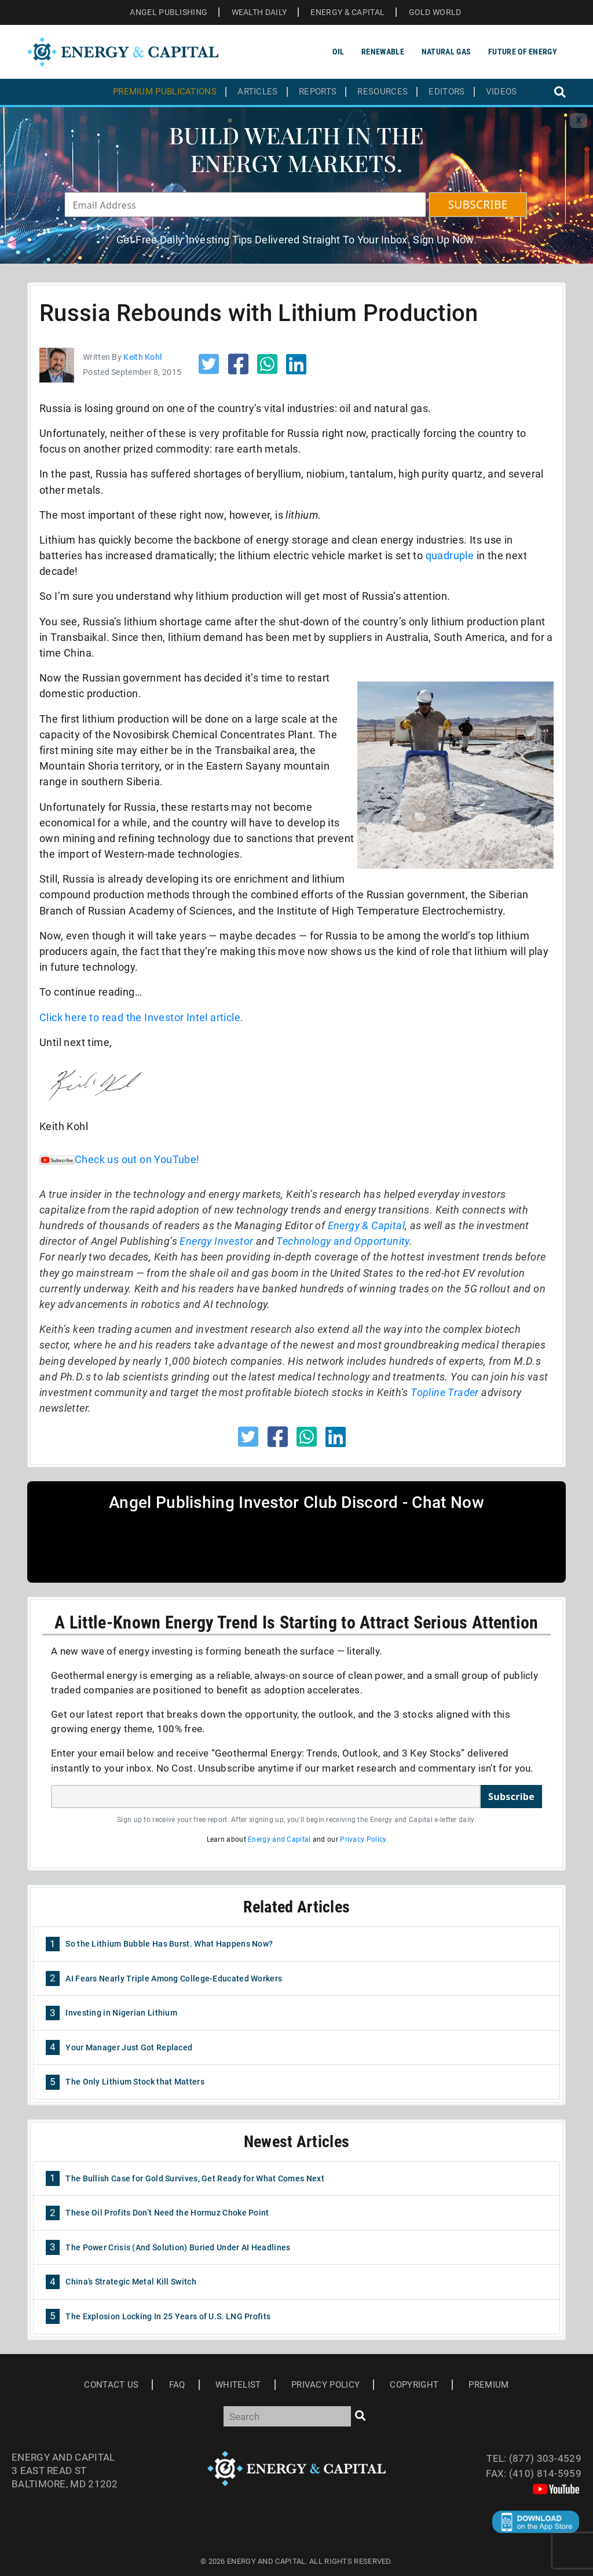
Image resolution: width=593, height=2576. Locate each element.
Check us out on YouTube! (119, 1159)
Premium (488, 2385)
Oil (338, 51)
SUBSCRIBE (478, 204)
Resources (382, 92)
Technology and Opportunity (342, 1241)
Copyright (414, 2385)
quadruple (451, 555)
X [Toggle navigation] (578, 120)
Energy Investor (216, 1241)
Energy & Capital (366, 1225)
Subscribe (511, 1796)
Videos (501, 92)
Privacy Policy (363, 1839)
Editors (446, 92)
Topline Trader (445, 1392)
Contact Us (111, 2385)
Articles (257, 92)
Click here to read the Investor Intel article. (141, 1017)
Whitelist (238, 2385)
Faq (177, 2385)
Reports (317, 92)
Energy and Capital (279, 1839)
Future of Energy (522, 51)
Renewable (382, 51)
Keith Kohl (142, 357)
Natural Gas (446, 51)
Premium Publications (165, 92)
